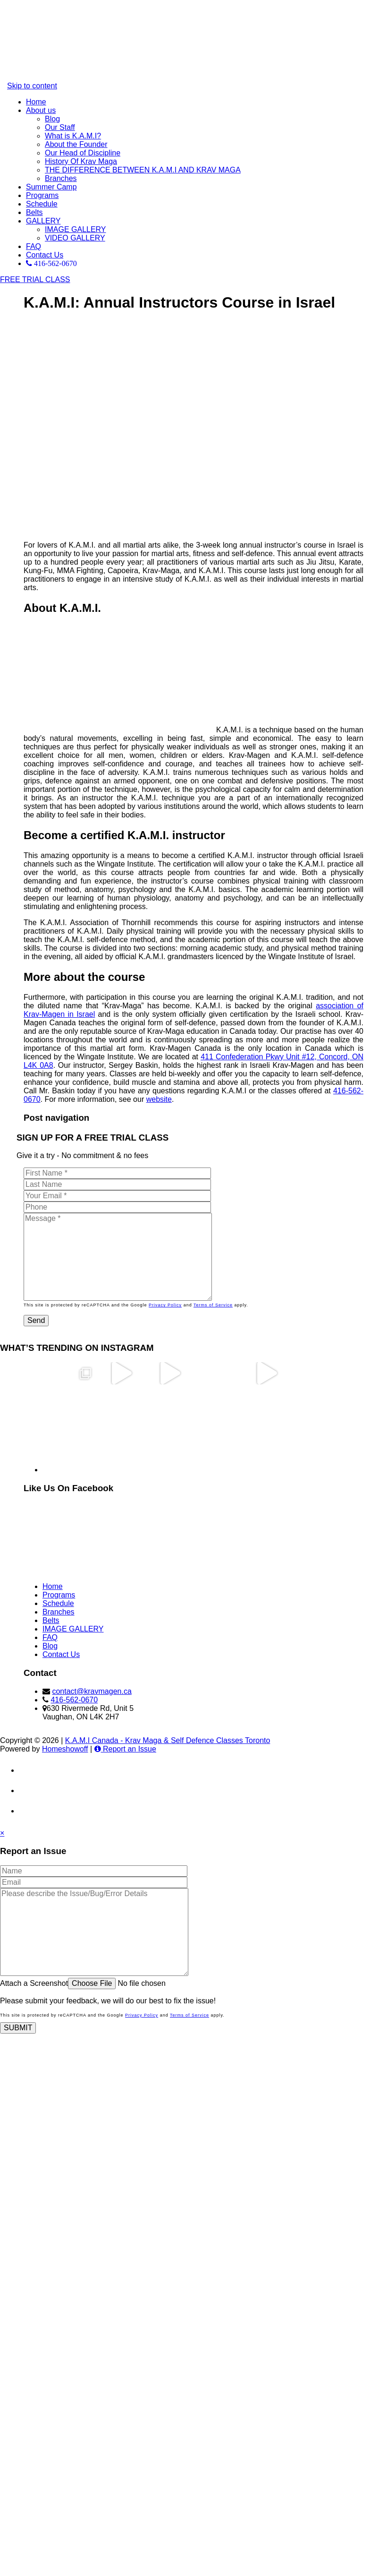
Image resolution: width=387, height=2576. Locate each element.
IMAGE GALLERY (75, 229)
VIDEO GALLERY (75, 238)
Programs (42, 195)
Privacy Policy (165, 1305)
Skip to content (32, 86)
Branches (61, 178)
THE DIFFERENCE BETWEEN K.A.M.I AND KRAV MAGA (143, 170)
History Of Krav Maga (81, 161)
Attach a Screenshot (34, 1983)
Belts (34, 212)
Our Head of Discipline (82, 153)
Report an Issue (125, 1749)
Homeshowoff (65, 1749)
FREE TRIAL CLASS (35, 279)
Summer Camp (51, 187)
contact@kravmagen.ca (91, 1691)
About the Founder (76, 144)
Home (36, 102)
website (159, 1099)
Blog (52, 119)
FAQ (33, 246)
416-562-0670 (74, 1700)
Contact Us (44, 255)
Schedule (42, 204)
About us (41, 110)
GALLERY (43, 221)
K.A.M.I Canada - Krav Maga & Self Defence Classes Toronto (167, 1740)
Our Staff (60, 127)
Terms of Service (213, 1305)
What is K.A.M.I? (73, 136)
